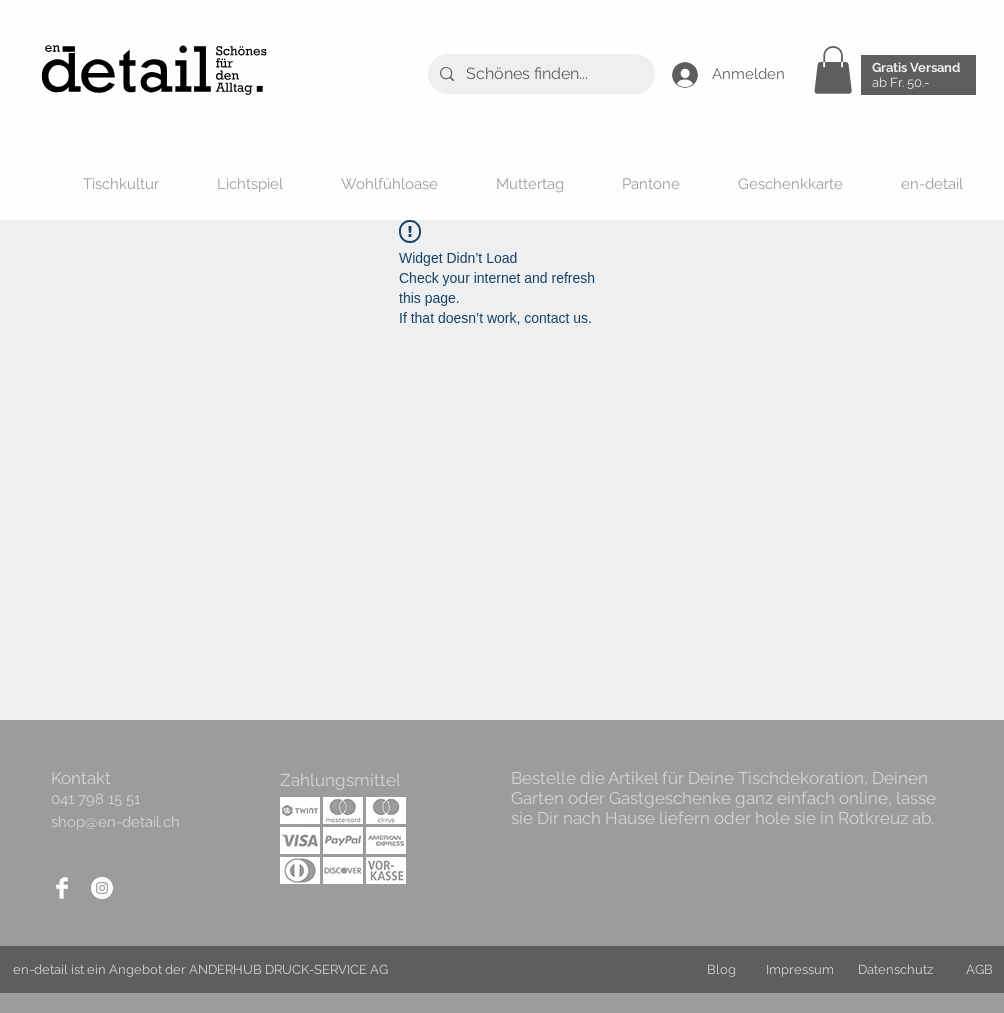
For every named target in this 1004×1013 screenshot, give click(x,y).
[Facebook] (62, 888)
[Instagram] (102, 888)
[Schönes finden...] (539, 74)
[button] (833, 70)
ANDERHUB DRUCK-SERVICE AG (288, 969)
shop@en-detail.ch (115, 822)
